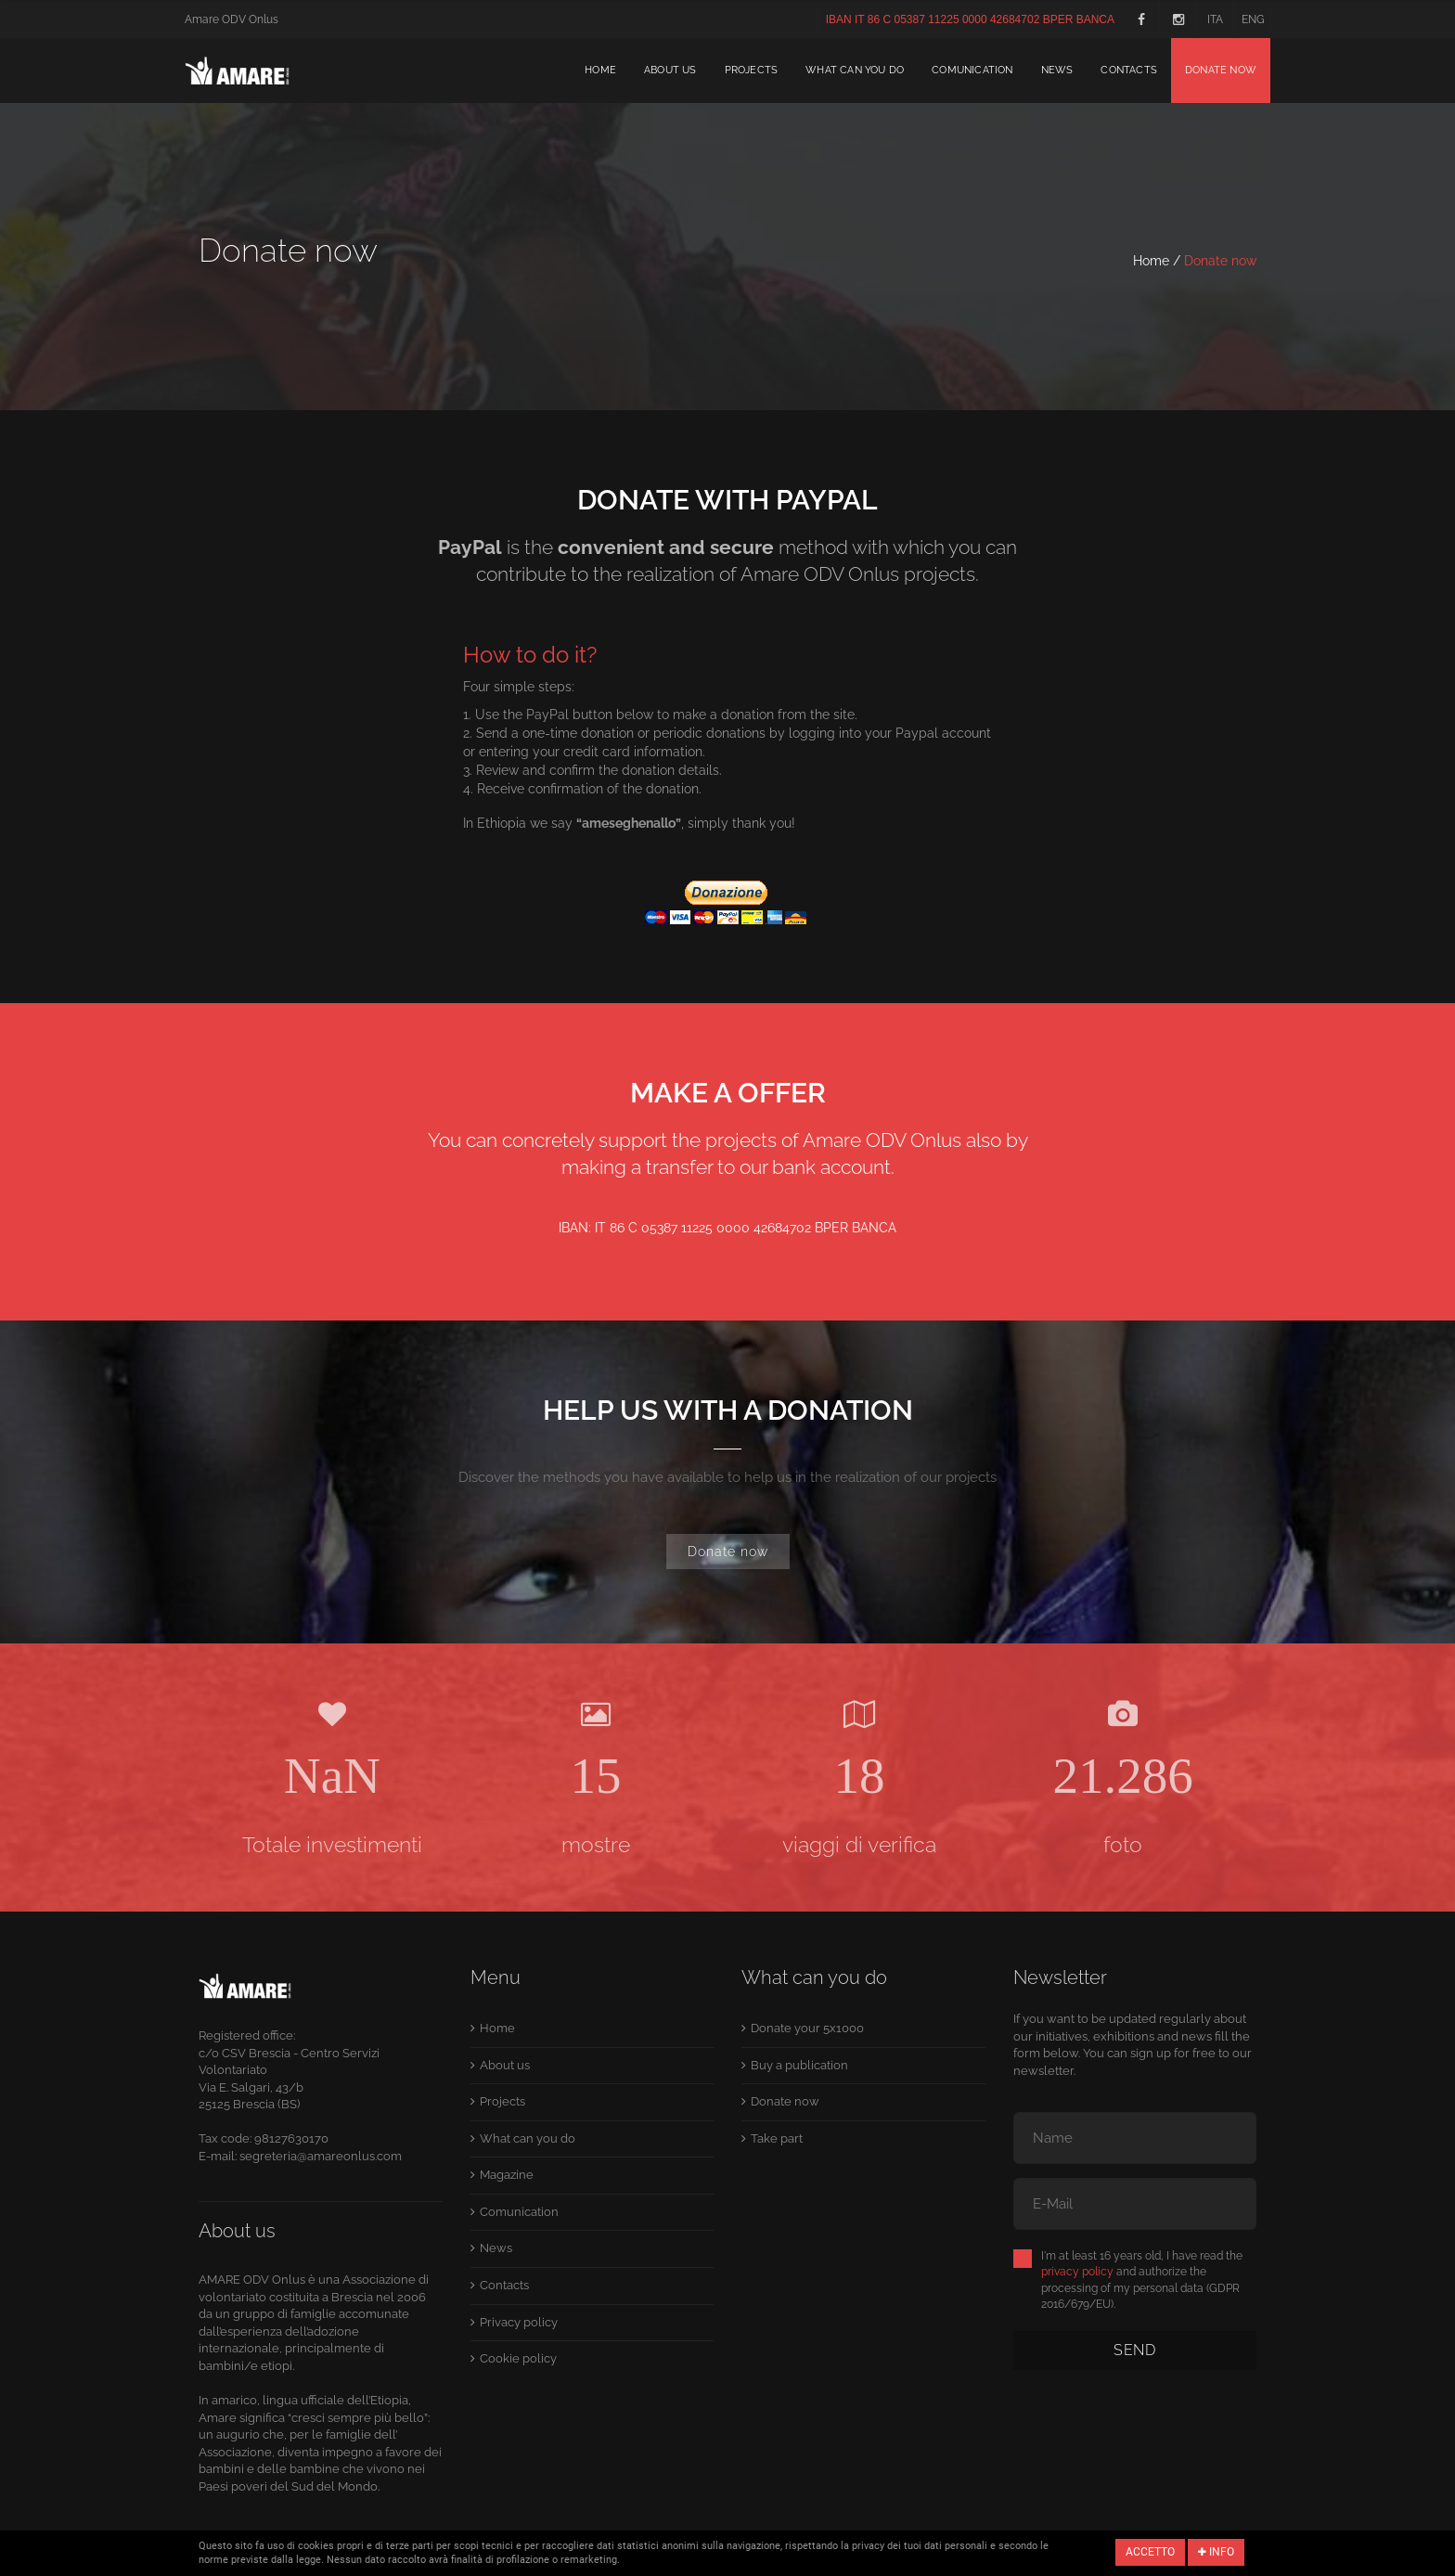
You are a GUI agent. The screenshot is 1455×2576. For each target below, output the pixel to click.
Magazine (507, 2175)
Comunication (972, 70)
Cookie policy (518, 2358)
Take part (777, 2138)
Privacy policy (519, 2322)
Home (600, 70)
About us (670, 70)
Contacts (1129, 70)
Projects (752, 70)
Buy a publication (799, 2065)
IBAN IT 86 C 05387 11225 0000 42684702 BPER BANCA (970, 19)
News (1057, 70)
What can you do (854, 70)
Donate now (1220, 70)
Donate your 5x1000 (807, 2028)
